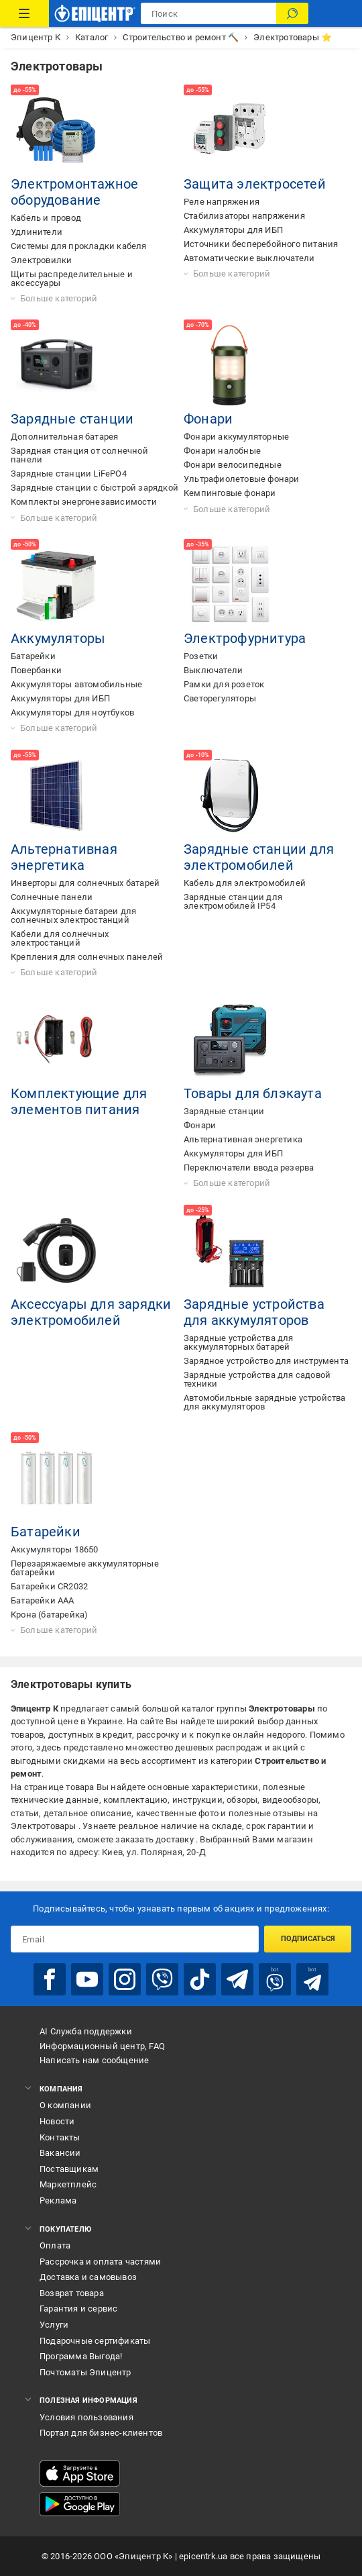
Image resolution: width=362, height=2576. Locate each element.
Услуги (54, 2325)
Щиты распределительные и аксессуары (72, 278)
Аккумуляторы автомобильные (76, 684)
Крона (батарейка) (49, 1614)
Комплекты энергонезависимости (84, 502)
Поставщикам (69, 2169)
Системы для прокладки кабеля (79, 246)
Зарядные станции (72, 419)
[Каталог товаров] (24, 13)
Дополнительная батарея (64, 437)
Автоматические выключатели (249, 258)
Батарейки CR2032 (49, 1586)
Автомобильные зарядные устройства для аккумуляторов (265, 1402)
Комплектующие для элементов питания (79, 1101)
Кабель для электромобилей (245, 883)
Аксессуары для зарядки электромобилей (91, 1312)
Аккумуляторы (58, 638)
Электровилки (41, 260)
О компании (65, 2105)
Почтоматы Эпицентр (85, 2372)
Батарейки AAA (42, 1600)
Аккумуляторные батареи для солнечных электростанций (73, 915)
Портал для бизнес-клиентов (101, 2433)
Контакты (60, 2137)
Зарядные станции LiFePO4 (69, 473)
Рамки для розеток (224, 684)
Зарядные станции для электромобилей (259, 857)
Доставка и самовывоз (88, 2277)
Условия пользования (86, 2417)
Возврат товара (72, 2293)
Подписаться (308, 1938)
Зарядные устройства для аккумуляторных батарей (239, 1342)
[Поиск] (292, 13)
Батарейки (33, 656)
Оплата (55, 2245)
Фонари (208, 419)
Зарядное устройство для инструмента (266, 1361)
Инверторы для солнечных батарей (85, 883)
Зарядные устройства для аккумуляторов (254, 1312)
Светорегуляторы (220, 698)
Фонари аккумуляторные (236, 437)
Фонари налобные (222, 451)
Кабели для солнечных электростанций (60, 938)
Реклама (58, 2200)
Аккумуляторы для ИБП (233, 230)
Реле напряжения (221, 202)
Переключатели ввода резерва (249, 1167)
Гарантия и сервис (78, 2308)
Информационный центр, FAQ (102, 2046)
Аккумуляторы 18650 (55, 1549)
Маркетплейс (68, 2184)
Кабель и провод (46, 218)
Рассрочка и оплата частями (100, 2262)
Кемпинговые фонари (230, 493)
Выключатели (213, 670)
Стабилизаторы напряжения (244, 216)
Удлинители (36, 232)
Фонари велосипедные (233, 465)
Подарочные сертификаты (95, 2341)
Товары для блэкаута (253, 1093)
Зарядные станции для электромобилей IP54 (233, 901)
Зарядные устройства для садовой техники (257, 1379)
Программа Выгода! (81, 2356)
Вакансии (60, 2153)
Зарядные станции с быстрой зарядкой (94, 488)
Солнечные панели (52, 897)
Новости (57, 2121)
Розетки (201, 656)
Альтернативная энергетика (64, 857)
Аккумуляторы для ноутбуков (72, 712)
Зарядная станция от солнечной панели (79, 455)
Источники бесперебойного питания (261, 244)
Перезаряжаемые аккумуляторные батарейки (85, 1567)
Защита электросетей (255, 184)
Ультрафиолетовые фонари (242, 479)
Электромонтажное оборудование (74, 192)
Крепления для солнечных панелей (87, 957)
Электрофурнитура (245, 638)
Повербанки (36, 670)
